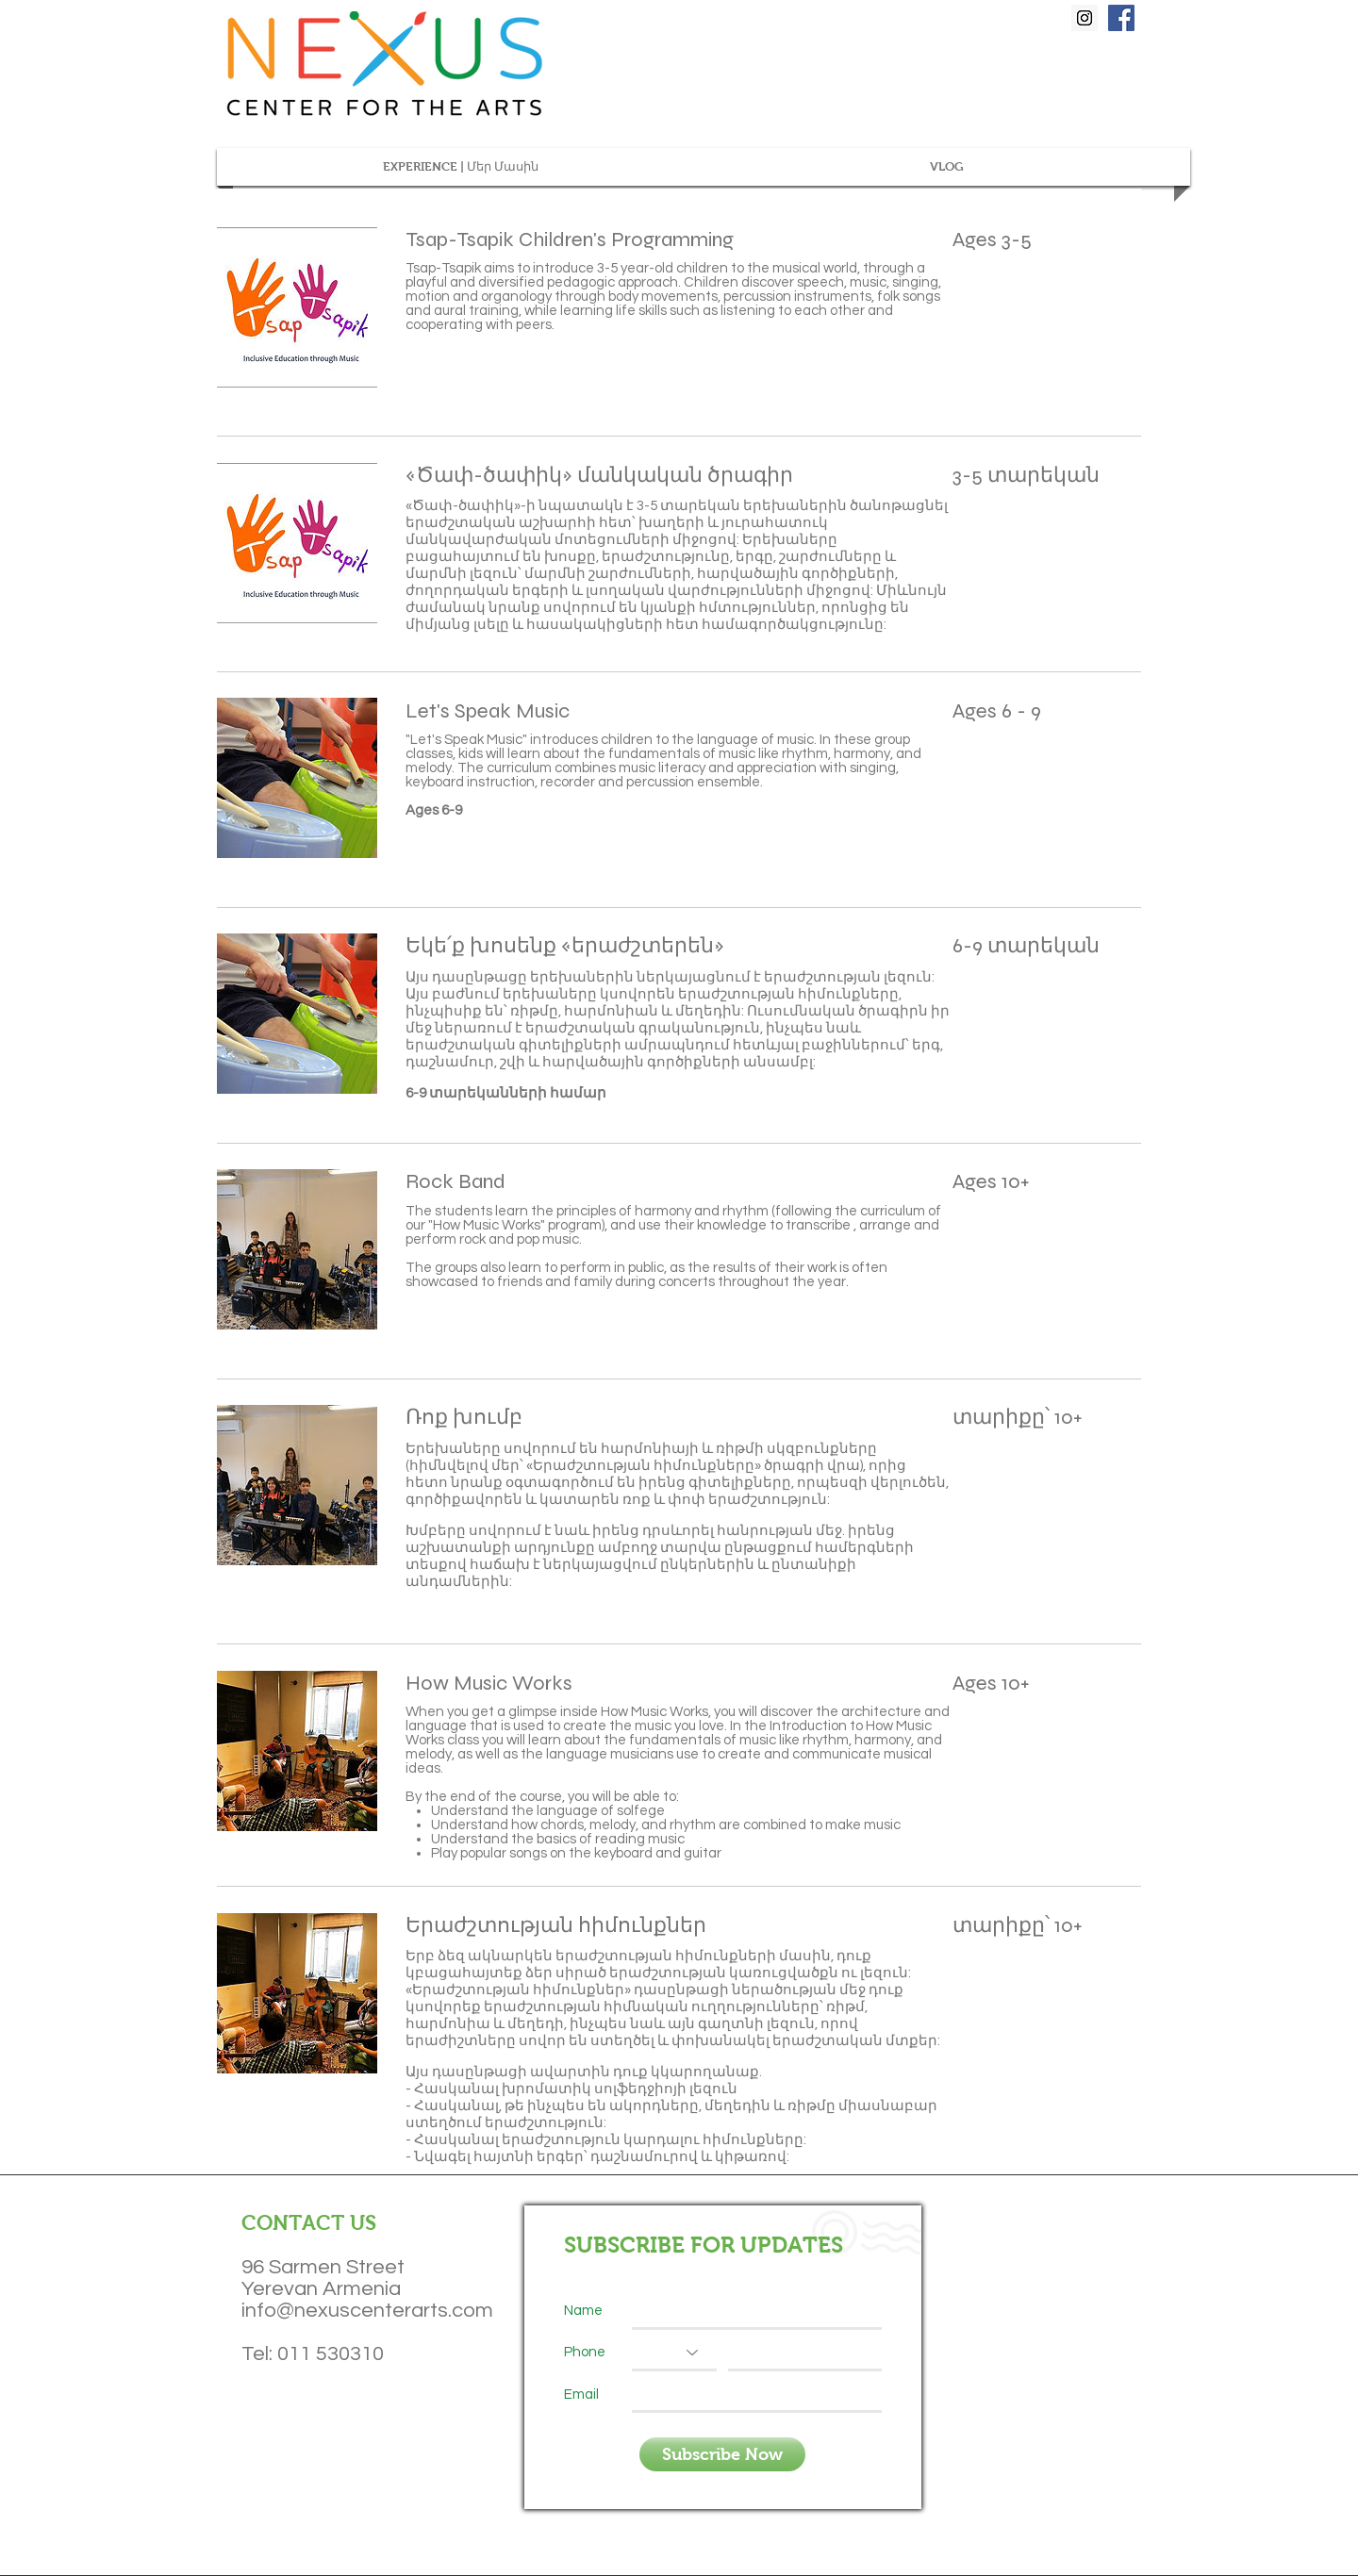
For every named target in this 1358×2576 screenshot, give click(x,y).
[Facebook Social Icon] (1121, 18)
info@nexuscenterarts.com (367, 2310)
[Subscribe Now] (722, 2454)
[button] (460, 167)
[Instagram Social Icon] (1084, 18)
